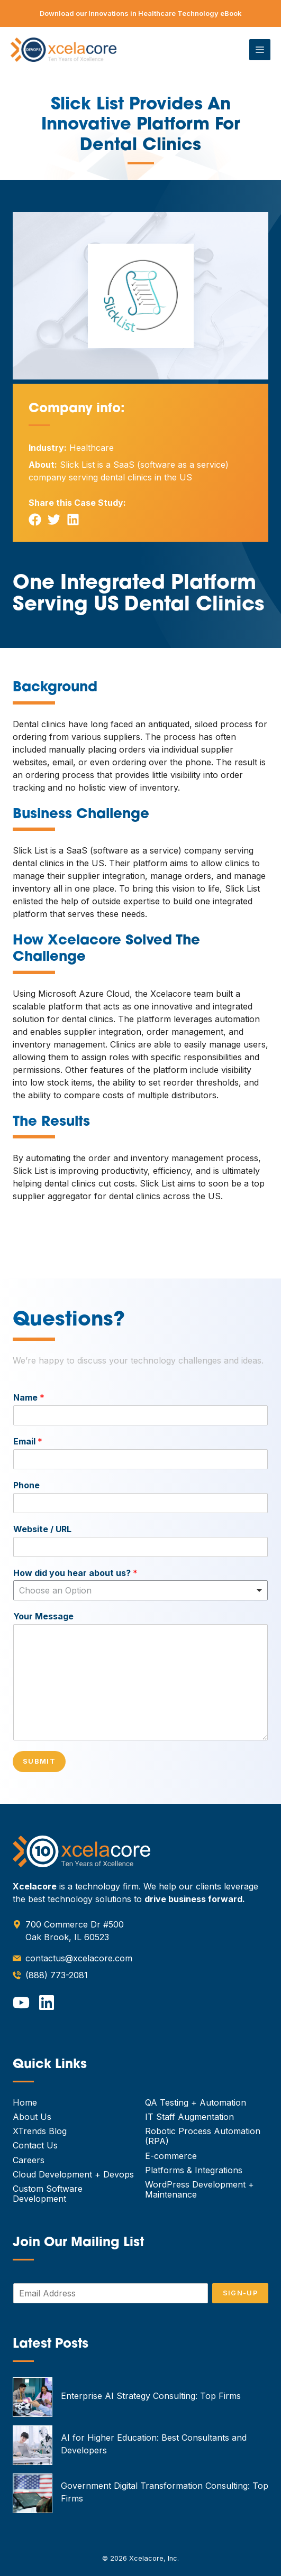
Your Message (43, 1616)
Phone (26, 1485)
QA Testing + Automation (195, 2102)
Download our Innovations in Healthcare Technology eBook (141, 13)
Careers (28, 2160)
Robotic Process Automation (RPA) (202, 2136)
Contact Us (35, 2145)
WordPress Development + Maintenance (199, 2189)
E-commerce (171, 2156)
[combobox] (140, 1590)
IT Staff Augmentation (189, 2116)
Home (25, 2102)
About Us (32, 2116)
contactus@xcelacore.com (78, 1958)
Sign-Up (240, 2293)
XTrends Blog (40, 2131)
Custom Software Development (48, 2193)
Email (27, 1441)
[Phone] (140, 1503)
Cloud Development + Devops (73, 2174)
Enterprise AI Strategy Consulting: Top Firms (151, 2395)
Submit (39, 1761)
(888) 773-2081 (56, 1975)
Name (28, 1397)
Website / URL (42, 1529)
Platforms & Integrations (193, 2170)
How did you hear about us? (75, 1573)
